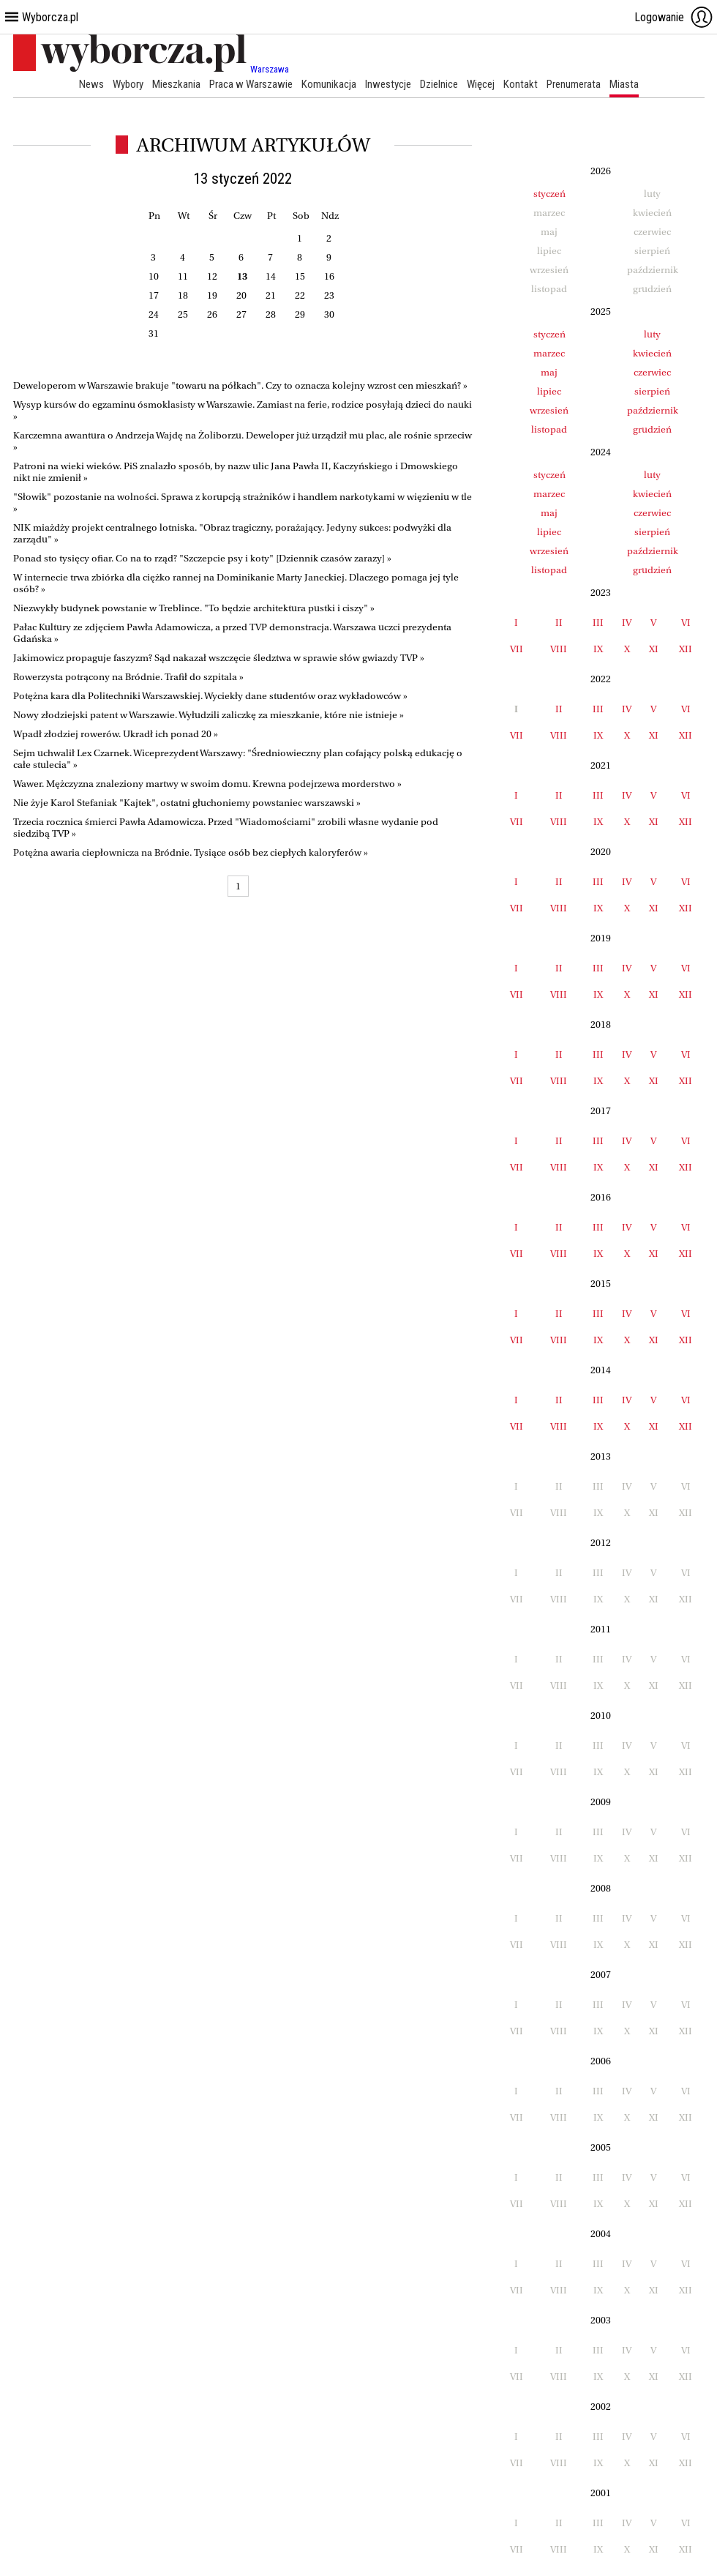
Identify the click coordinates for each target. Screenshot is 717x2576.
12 (212, 276)
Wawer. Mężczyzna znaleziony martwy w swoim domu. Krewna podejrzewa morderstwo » (207, 783)
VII (516, 648)
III (598, 622)
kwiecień (652, 353)
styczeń (549, 193)
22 (300, 295)
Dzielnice (439, 84)
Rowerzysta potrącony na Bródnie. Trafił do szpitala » (128, 676)
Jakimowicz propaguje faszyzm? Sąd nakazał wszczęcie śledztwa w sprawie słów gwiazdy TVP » (218, 657)
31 (154, 333)
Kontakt (520, 84)
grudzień (652, 429)
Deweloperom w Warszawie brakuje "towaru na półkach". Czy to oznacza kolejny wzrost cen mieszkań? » (240, 385)
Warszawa (269, 69)
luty (652, 334)
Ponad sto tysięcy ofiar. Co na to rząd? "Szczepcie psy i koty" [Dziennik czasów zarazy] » (202, 558)
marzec (549, 353)
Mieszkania (176, 84)
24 (154, 314)
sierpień (652, 391)
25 (183, 314)
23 (329, 295)
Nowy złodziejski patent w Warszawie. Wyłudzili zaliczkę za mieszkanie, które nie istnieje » (208, 714)
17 (154, 295)
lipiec (549, 391)
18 (183, 295)
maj (549, 372)
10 (154, 276)
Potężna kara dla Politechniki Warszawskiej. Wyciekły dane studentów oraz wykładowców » (210, 695)
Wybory (128, 84)
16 (329, 276)
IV (626, 622)
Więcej (481, 84)
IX (598, 648)
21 (271, 295)
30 (329, 314)
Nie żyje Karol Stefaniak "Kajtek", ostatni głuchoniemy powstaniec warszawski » (187, 802)
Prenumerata (574, 84)
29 (300, 314)
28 (271, 314)
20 (241, 295)
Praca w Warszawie (251, 84)
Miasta (624, 84)
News (91, 84)
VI (686, 622)
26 (212, 314)
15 (300, 276)
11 (183, 276)
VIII (558, 648)
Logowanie (673, 17)
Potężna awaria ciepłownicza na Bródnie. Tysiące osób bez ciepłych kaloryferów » (190, 852)
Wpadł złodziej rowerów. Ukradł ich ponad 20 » (115, 733)
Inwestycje (388, 84)
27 (241, 314)
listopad (549, 429)
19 (212, 295)
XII (685, 648)
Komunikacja (328, 84)
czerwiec (652, 372)
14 (271, 276)
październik (652, 410)
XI (653, 648)
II (559, 622)
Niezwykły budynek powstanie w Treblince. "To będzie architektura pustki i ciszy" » (194, 607)
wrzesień (549, 410)
